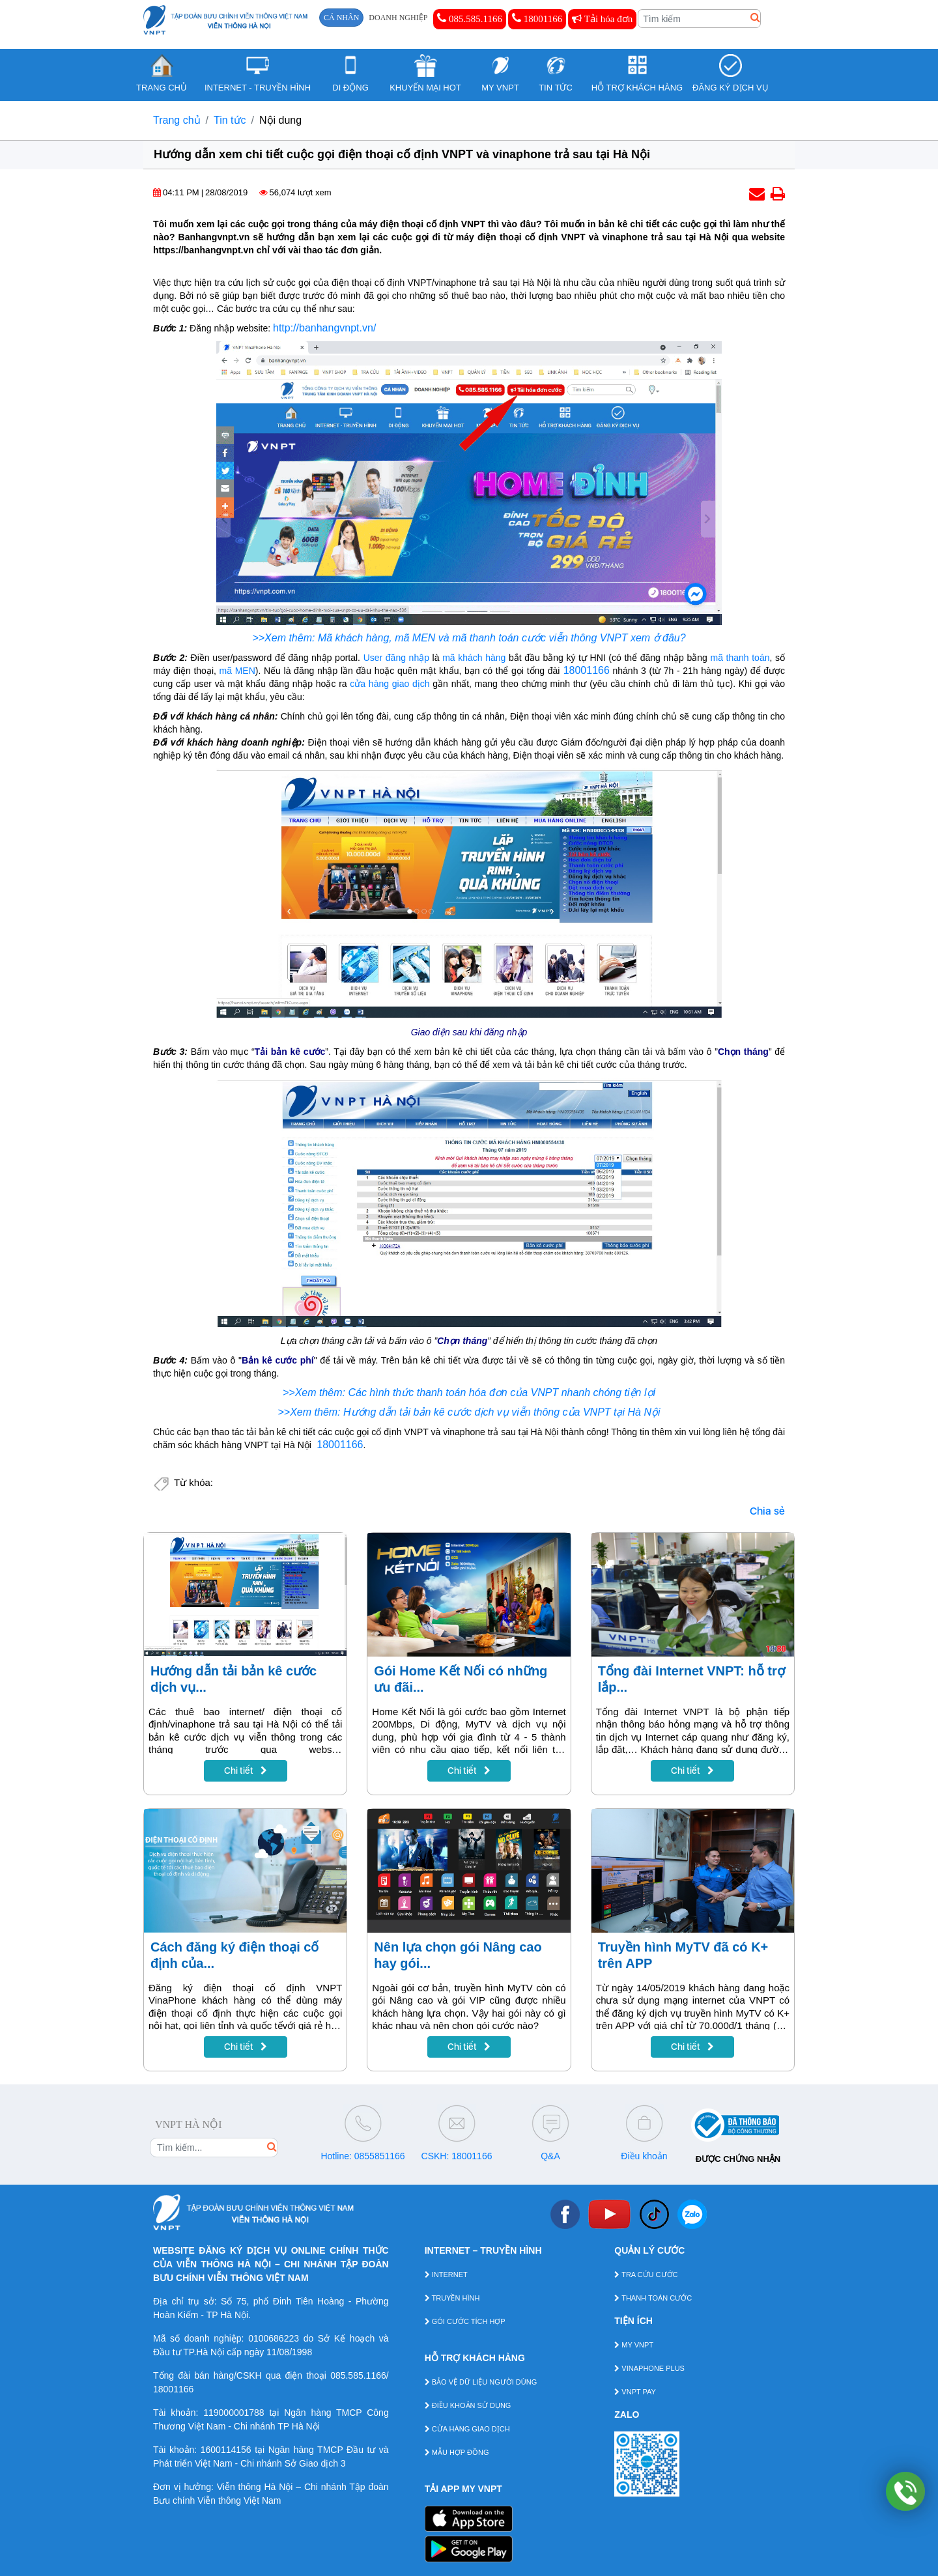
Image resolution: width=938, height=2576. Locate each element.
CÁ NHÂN (341, 17)
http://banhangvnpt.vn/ (324, 327)
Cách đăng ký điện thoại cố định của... (234, 1955)
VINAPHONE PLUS (649, 2368)
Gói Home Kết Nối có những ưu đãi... (460, 1679)
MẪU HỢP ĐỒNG (457, 2452)
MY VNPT (633, 2345)
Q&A (550, 2156)
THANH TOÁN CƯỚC (653, 2298)
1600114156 (226, 2449)
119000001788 (233, 2412)
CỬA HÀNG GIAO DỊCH (467, 2429)
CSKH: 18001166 (456, 2156)
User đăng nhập (396, 657)
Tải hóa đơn (602, 19)
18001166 (537, 18)
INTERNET (446, 2274)
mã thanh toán (739, 657)
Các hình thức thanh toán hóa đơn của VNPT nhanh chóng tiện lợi (501, 1392)
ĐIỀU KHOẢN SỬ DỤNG (468, 2405)
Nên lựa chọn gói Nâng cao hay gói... (457, 1955)
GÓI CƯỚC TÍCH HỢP (465, 2321)
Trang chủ (177, 120)
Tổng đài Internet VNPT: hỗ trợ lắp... (691, 1679)
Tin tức (230, 120)
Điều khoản (644, 2156)
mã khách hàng (473, 657)
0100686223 (273, 2338)
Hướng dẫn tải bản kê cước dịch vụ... (233, 1679)
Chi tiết (245, 1770)
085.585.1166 (469, 18)
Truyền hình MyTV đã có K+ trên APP (683, 1955)
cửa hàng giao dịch (389, 684)
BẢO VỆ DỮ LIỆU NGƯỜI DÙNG (481, 2382)
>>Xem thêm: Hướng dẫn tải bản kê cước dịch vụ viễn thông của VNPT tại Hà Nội (469, 1412)
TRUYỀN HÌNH (452, 2298)
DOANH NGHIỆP (398, 17)
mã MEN (237, 670)
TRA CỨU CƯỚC (645, 2274)
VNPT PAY (635, 2392)
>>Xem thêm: (315, 1392)
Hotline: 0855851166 (362, 2156)
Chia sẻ (767, 1511)
